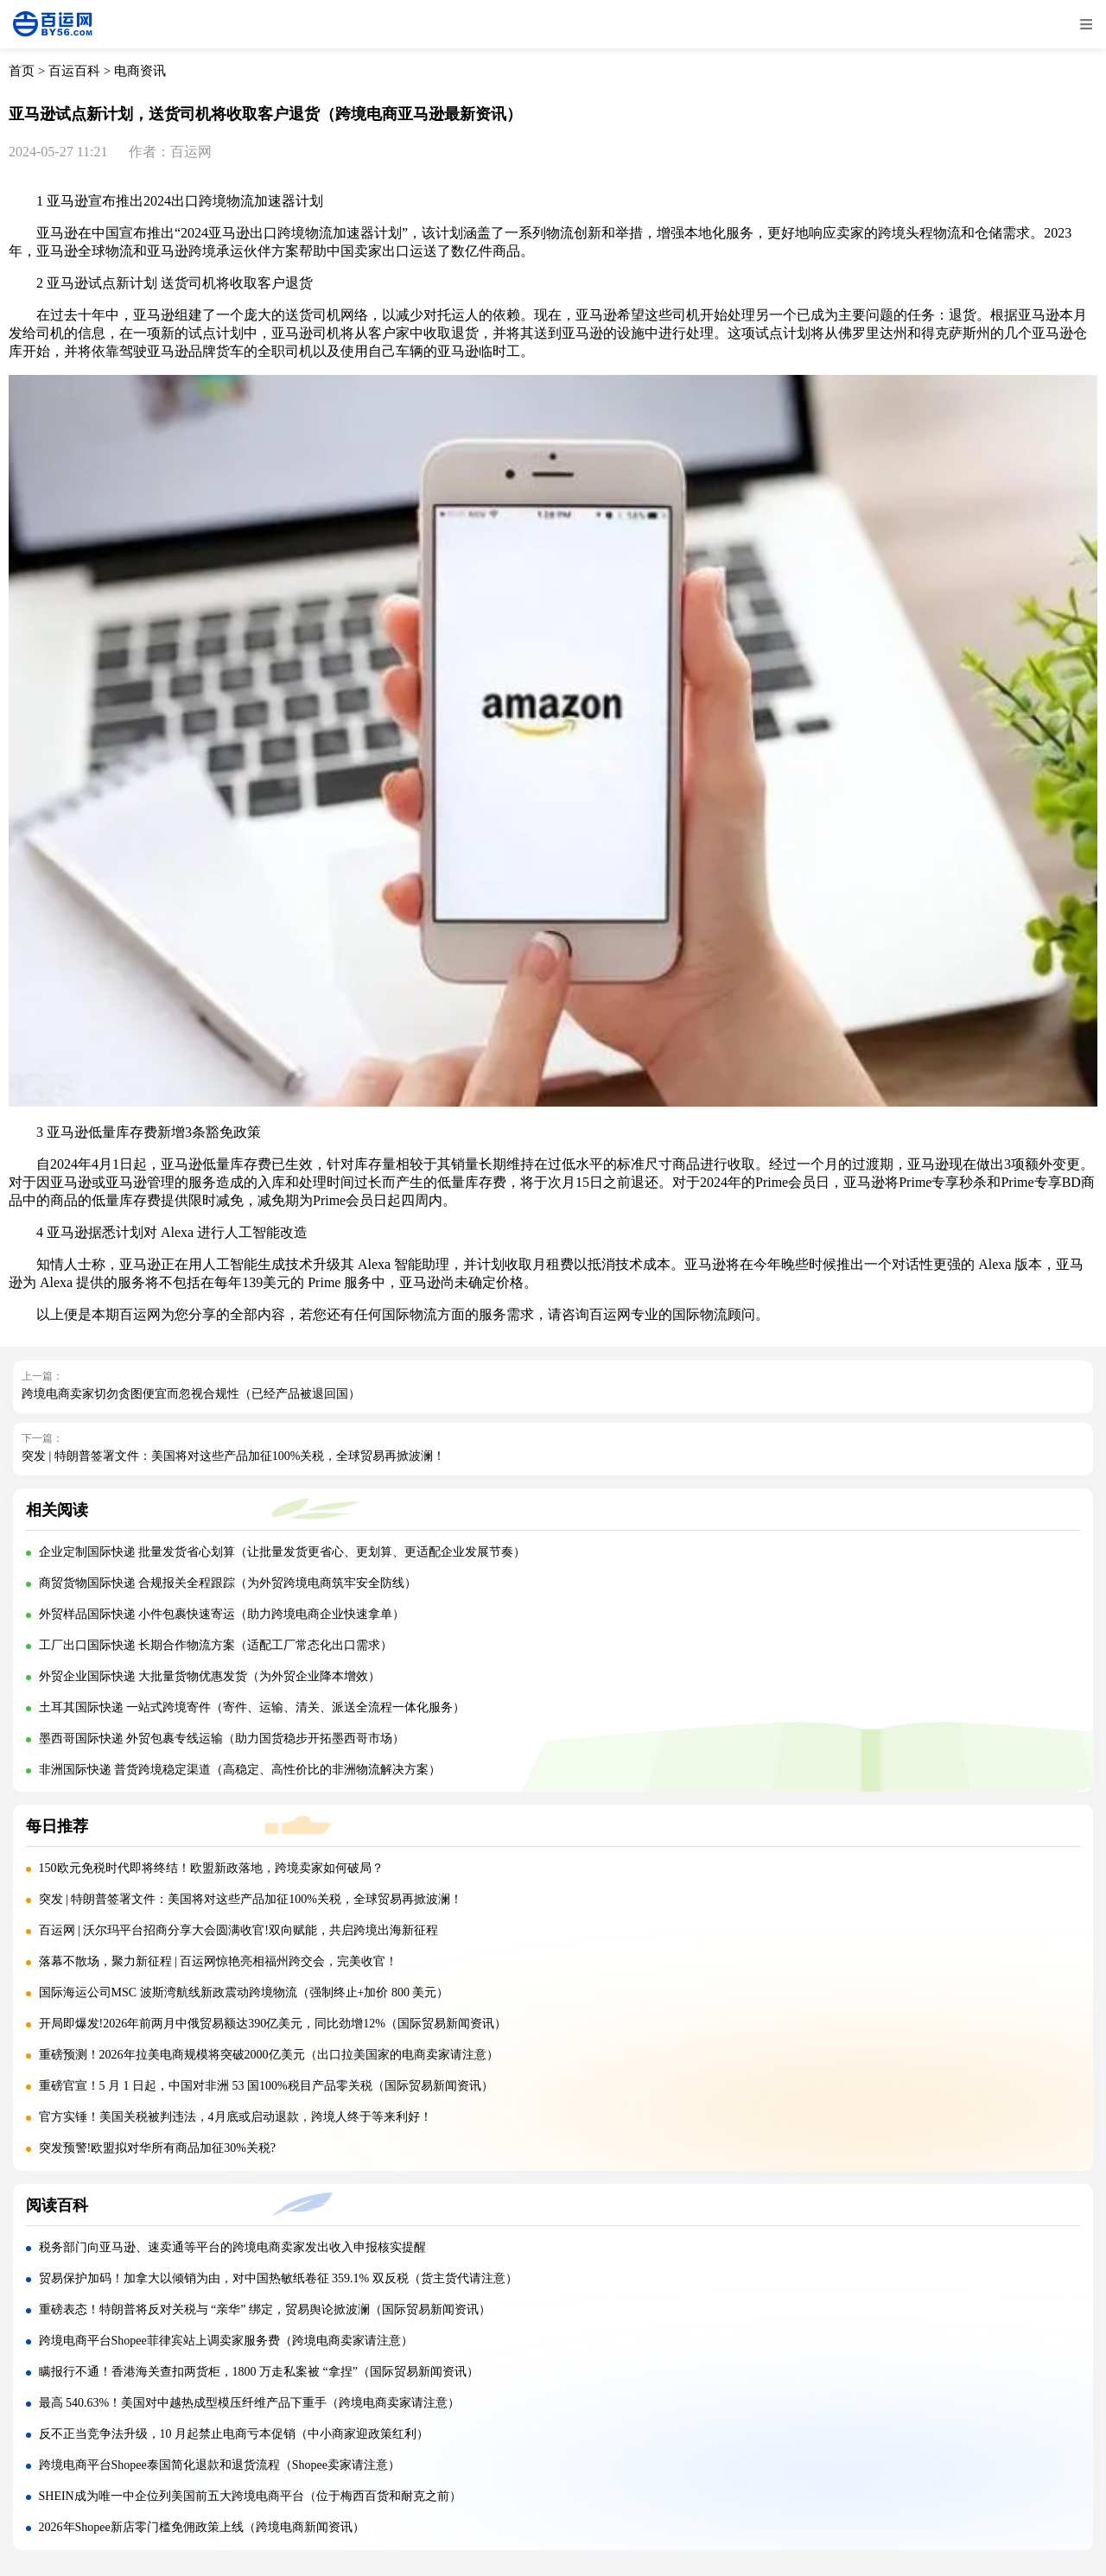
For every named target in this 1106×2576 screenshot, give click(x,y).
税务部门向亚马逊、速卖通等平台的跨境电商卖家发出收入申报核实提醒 (232, 2247)
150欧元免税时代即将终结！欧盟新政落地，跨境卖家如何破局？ (211, 1868)
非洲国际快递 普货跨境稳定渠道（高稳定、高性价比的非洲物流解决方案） (240, 1769)
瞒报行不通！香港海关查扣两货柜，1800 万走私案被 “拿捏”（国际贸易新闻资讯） (259, 2371)
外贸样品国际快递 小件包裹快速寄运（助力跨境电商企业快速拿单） (222, 1614)
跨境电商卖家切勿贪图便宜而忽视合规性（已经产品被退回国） (191, 1393)
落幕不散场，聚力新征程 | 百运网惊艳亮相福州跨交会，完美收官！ (218, 1961)
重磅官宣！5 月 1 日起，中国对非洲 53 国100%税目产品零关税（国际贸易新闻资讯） (266, 2085)
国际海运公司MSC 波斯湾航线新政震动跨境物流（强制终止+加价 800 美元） (244, 1992)
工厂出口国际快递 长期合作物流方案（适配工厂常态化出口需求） (216, 1645)
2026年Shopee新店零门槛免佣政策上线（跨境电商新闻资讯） (202, 2527)
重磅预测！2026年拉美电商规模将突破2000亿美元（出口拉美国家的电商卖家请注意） (269, 2054)
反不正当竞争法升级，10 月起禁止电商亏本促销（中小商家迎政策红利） (234, 2433)
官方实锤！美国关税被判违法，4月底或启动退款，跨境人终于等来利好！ (235, 2116)
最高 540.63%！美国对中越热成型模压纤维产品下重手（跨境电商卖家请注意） (250, 2402)
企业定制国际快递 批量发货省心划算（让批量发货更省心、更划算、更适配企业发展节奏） (282, 1551)
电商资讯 (140, 71)
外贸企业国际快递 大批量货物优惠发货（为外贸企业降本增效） (210, 1676)
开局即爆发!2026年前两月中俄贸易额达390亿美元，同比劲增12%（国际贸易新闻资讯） (272, 2023)
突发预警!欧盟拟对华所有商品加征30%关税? (157, 2147)
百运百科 (74, 71)
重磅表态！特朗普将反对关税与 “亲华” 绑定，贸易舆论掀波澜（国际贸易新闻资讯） (265, 2309)
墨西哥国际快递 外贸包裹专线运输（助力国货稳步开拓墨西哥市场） (222, 1738)
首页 (22, 71)
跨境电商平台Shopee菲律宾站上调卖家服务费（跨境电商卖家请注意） (226, 2340)
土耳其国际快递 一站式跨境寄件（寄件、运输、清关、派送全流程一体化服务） (252, 1707)
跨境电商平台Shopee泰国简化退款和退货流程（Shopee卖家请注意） (219, 2465)
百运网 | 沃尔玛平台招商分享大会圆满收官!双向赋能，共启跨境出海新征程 (238, 1930)
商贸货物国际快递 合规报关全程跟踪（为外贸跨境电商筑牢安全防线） (228, 1583)
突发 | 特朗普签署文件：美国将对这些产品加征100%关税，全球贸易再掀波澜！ (233, 1456)
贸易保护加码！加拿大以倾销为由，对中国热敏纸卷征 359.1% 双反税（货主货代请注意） (278, 2278)
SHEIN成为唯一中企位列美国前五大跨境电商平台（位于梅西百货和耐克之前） (250, 2496)
